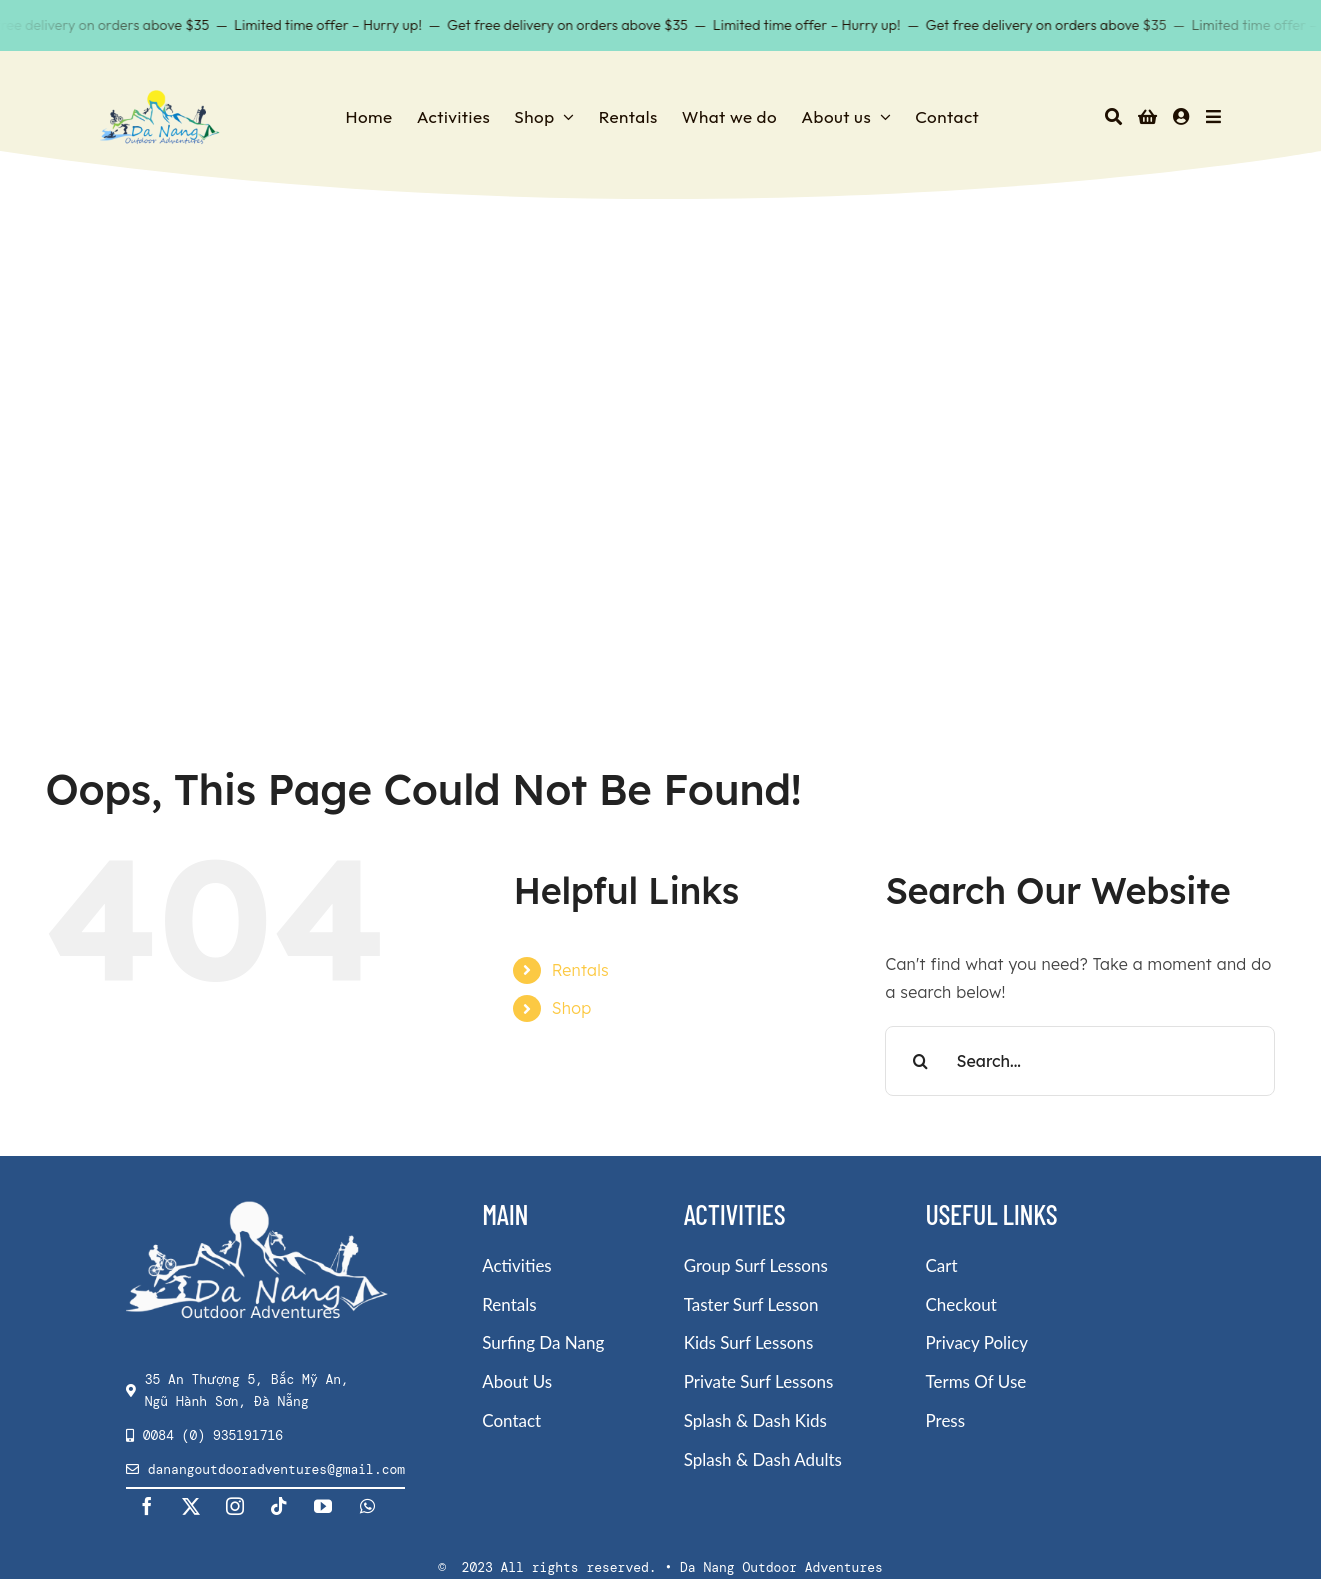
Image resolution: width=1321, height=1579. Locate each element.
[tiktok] (280, 1506)
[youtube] (324, 1506)
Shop (572, 1008)
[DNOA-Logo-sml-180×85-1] (160, 96)
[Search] (1113, 117)
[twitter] (192, 1506)
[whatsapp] (368, 1506)
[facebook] (148, 1506)
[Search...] (1080, 1061)
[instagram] (236, 1506)
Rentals (580, 970)
